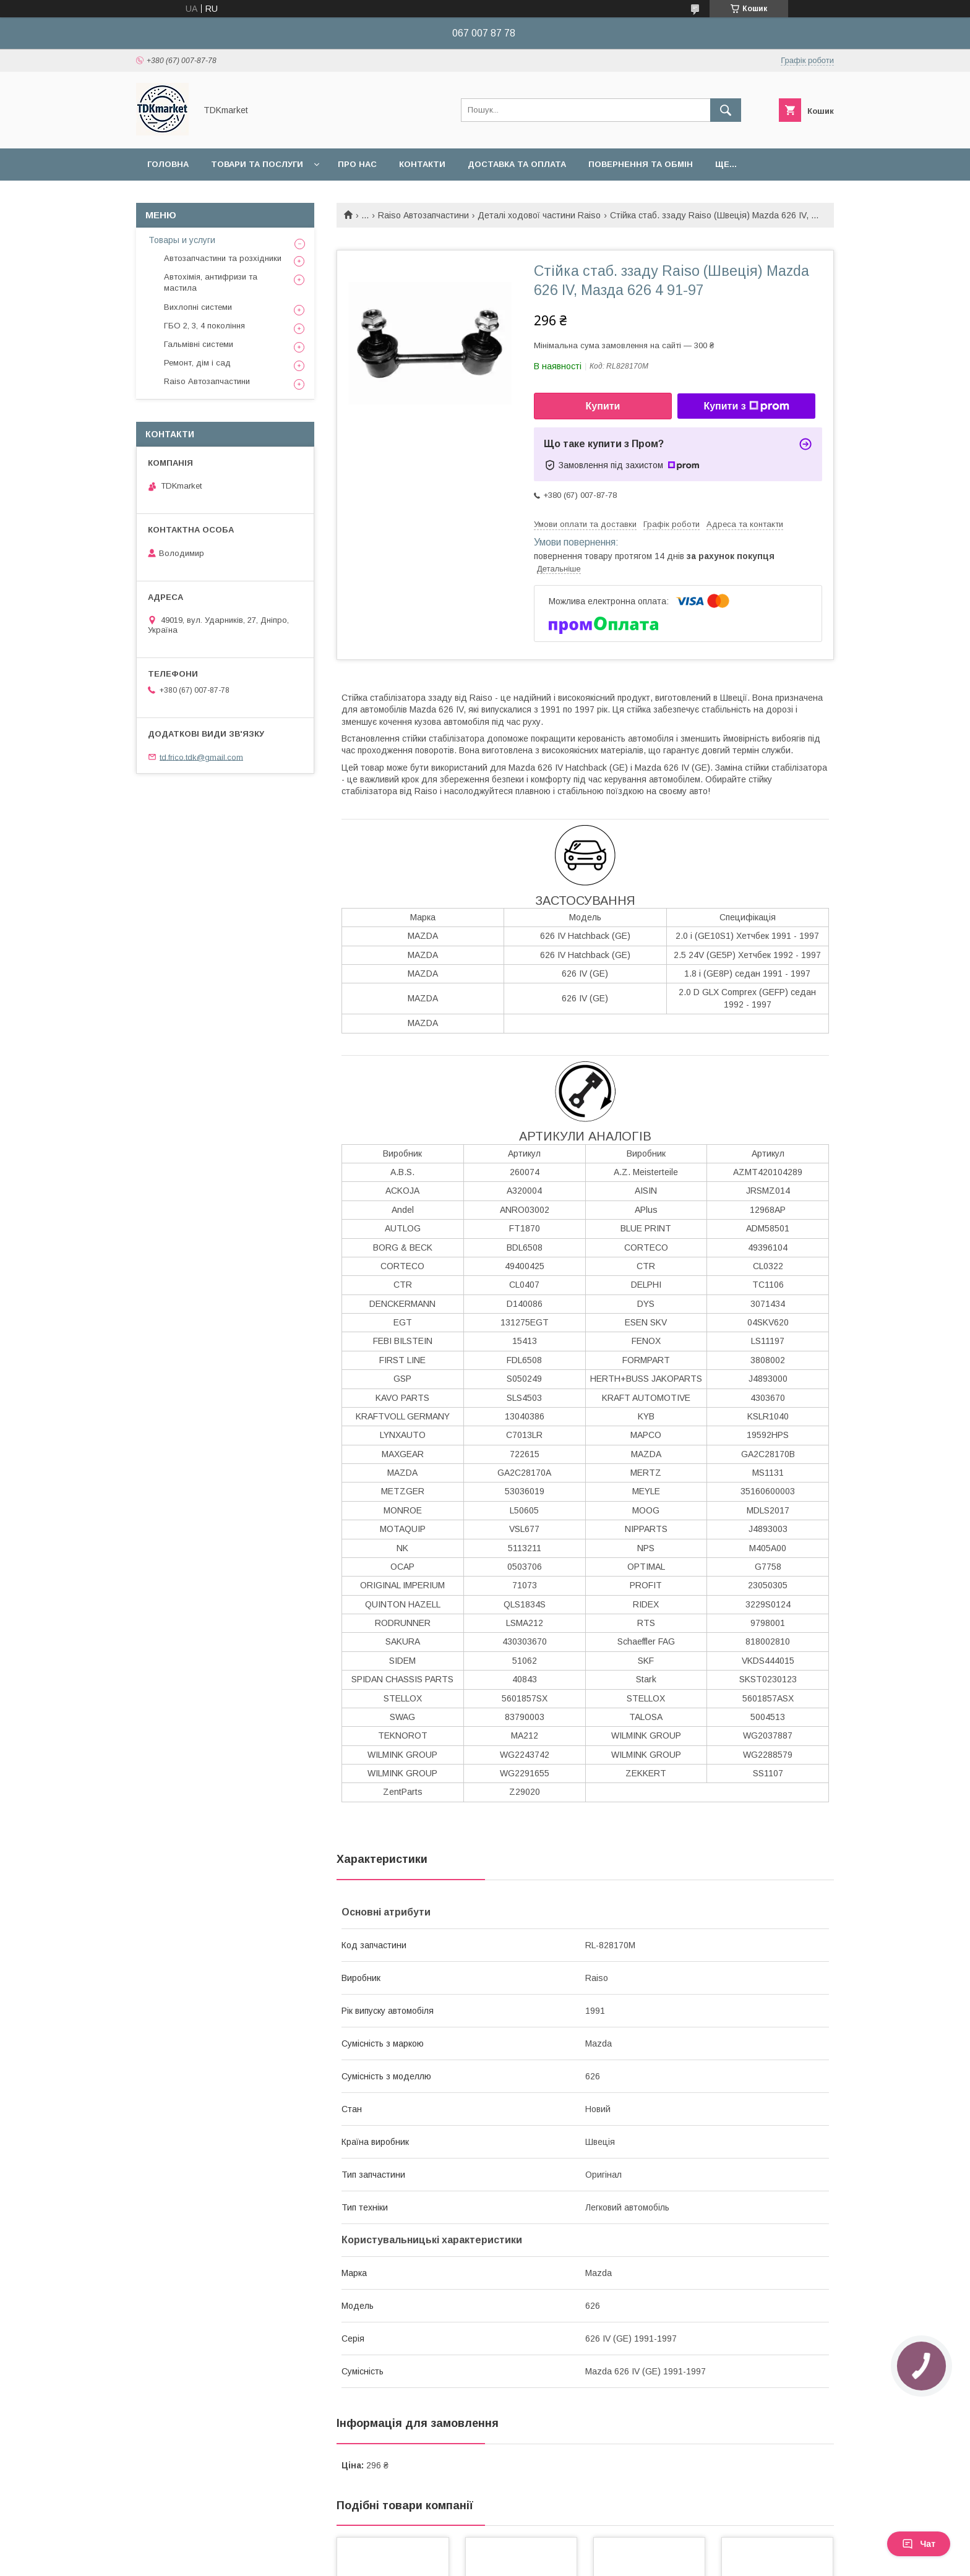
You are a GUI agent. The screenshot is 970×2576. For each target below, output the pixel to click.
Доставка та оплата (517, 164)
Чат (918, 2543)
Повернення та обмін (640, 164)
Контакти (422, 164)
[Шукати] (725, 110)
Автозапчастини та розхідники (222, 258)
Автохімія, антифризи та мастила (210, 282)
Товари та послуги (257, 164)
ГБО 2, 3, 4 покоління (204, 325)
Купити (603, 406)
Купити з (746, 406)
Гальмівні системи (198, 344)
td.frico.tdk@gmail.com (201, 756)
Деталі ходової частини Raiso (539, 215)
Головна (168, 164)
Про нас (357, 164)
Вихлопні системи (198, 307)
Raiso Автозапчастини (423, 215)
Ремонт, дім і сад (197, 362)
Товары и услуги (181, 240)
